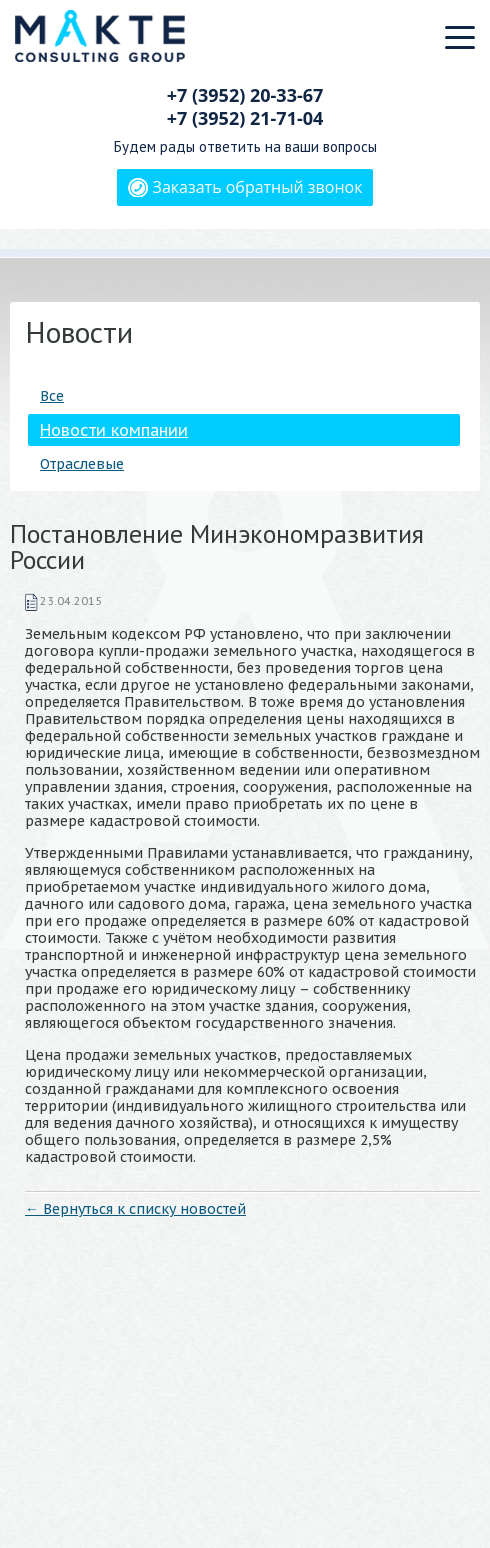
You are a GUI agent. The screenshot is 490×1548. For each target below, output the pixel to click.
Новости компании (114, 430)
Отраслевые (82, 464)
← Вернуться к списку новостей (135, 1209)
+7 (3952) (245, 95)
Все (52, 396)
